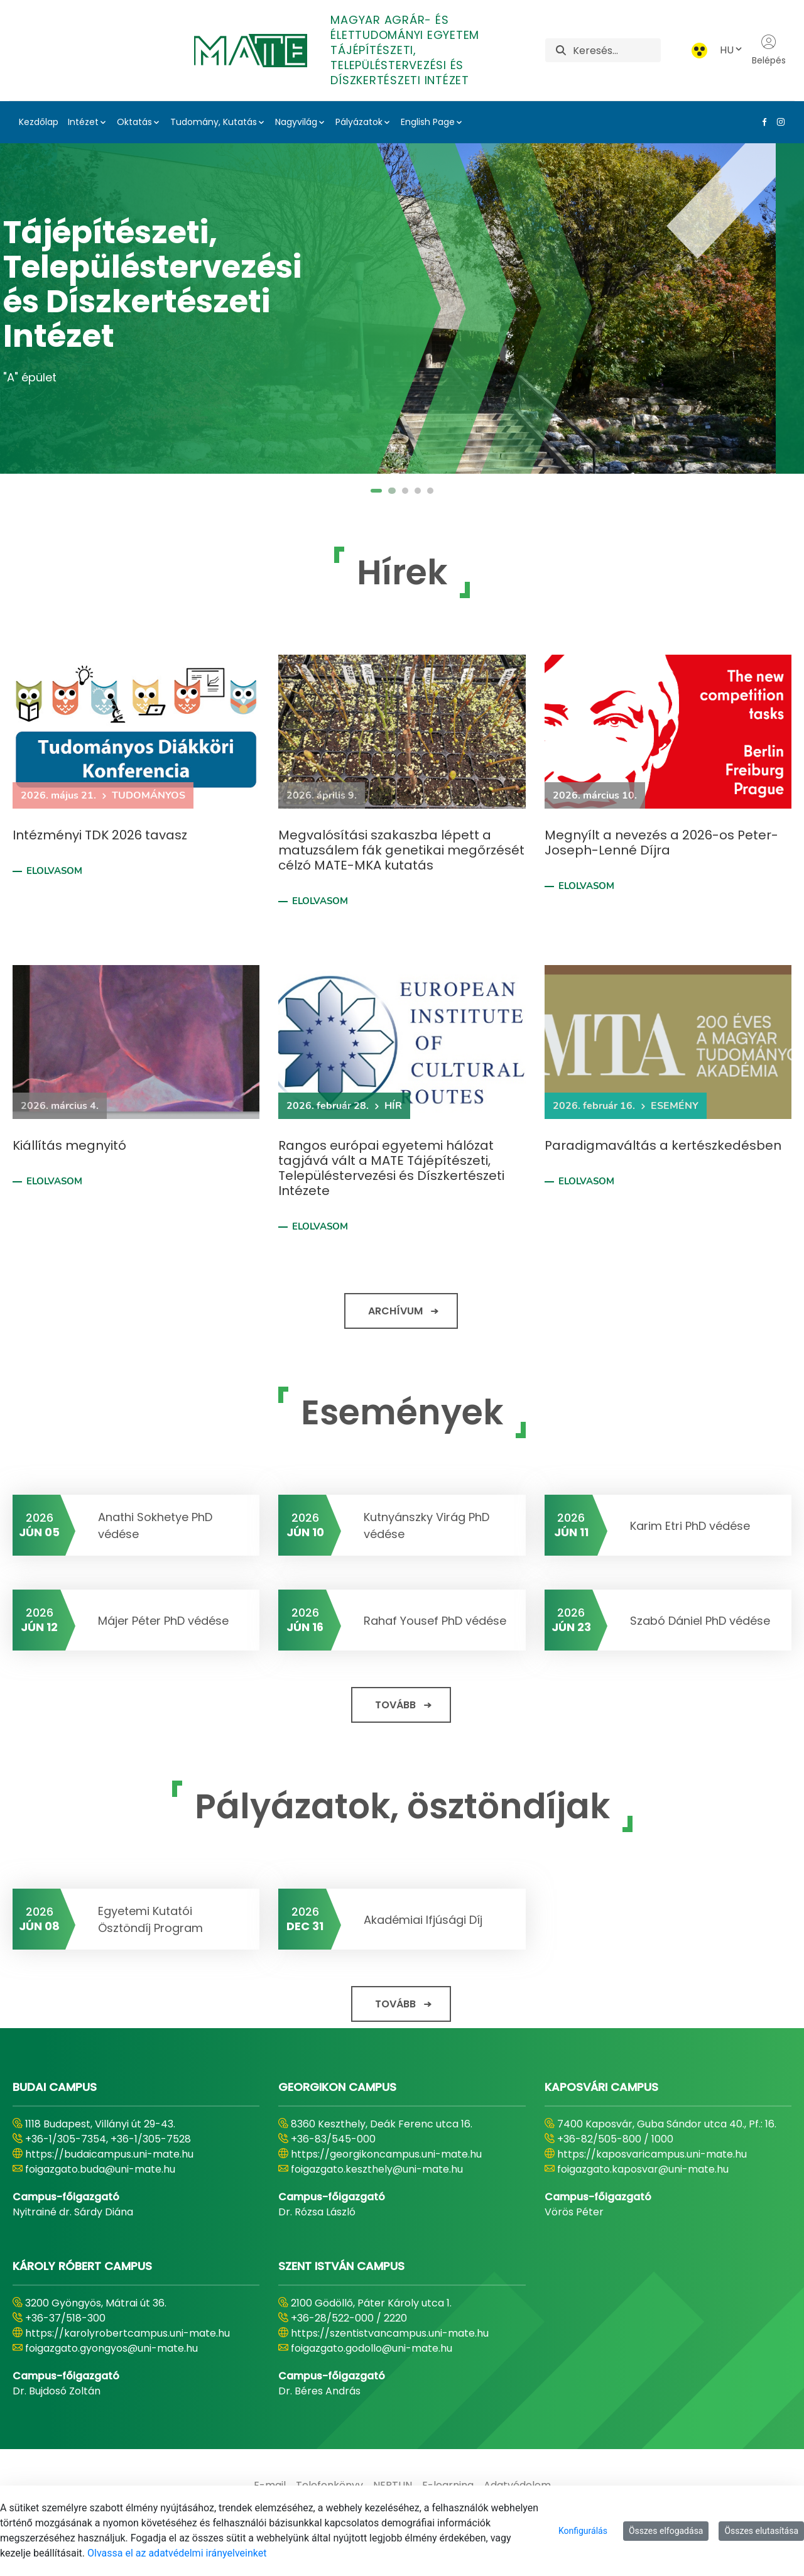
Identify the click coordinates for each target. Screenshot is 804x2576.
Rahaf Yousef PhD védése (435, 1621)
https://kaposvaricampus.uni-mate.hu (652, 2154)
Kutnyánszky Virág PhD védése (426, 1525)
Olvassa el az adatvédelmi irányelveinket (176, 2553)
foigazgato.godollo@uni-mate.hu (371, 2348)
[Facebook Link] (762, 121)
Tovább (395, 1705)
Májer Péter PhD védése (163, 1621)
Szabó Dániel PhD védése (700, 1621)
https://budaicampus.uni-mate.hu (109, 2154)
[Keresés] (616, 50)
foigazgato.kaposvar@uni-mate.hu (643, 2169)
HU (732, 50)
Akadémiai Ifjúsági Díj (423, 1920)
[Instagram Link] (778, 121)
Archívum (395, 1311)
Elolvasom (54, 871)
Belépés (769, 50)
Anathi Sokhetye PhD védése (155, 1525)
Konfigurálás (582, 2531)
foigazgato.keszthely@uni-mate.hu (377, 2169)
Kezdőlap (38, 122)
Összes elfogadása (666, 2531)
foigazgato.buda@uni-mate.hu (100, 2169)
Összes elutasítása (761, 2531)
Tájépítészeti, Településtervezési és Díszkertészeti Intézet (180, 285)
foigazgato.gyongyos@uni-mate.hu (111, 2348)
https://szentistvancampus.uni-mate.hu (390, 2333)
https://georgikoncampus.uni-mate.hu (386, 2154)
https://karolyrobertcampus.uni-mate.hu (127, 2333)
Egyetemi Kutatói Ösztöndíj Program (150, 1919)
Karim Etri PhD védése (690, 1526)
